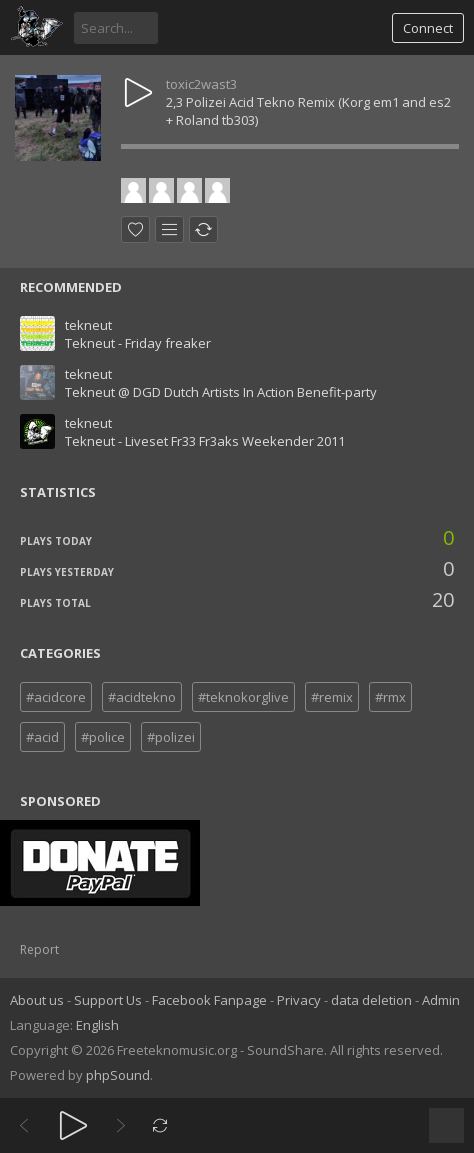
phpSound (118, 1075)
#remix (332, 697)
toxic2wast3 (201, 84)
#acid (42, 737)
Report (39, 949)
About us (37, 1000)
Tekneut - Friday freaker (138, 343)
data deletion (371, 1000)
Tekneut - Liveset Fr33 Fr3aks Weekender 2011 (205, 441)
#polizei (171, 737)
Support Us (108, 1000)
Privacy (299, 1000)
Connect (428, 28)
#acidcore (56, 697)
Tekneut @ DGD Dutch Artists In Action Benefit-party (221, 392)
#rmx (390, 697)
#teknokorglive (243, 697)
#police (103, 737)
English (97, 1025)
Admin (441, 1000)
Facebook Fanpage (209, 1000)
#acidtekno (142, 697)
